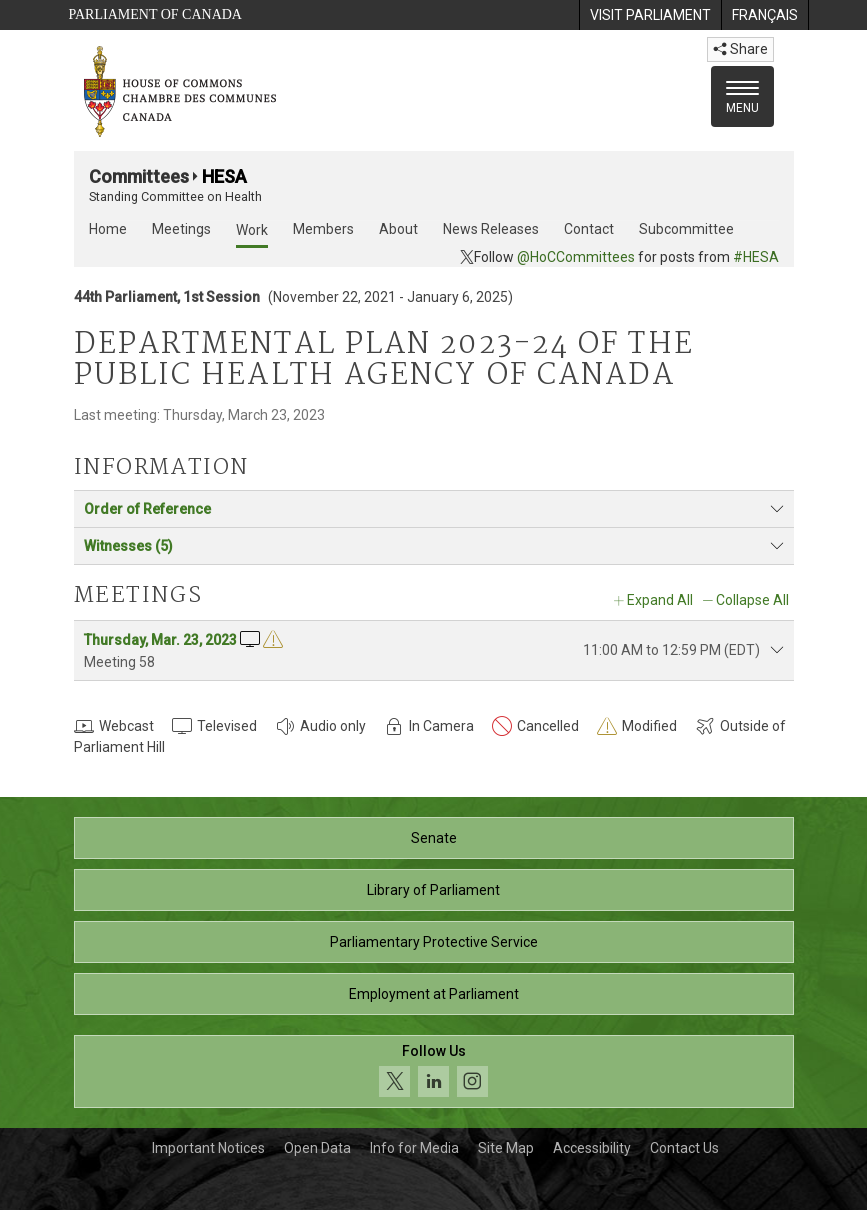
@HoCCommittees (576, 257)
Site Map (506, 1148)
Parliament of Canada (155, 14)
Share (740, 49)
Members (323, 229)
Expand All (660, 600)
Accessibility (592, 1148)
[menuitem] (650, 15)
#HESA (756, 257)
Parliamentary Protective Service (434, 942)
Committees (139, 176)
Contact (589, 229)
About (398, 229)
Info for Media (414, 1148)
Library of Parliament (433, 890)
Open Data (317, 1148)
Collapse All (752, 600)
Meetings (181, 229)
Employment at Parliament (434, 994)
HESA (224, 176)
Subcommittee (686, 229)
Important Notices (208, 1148)
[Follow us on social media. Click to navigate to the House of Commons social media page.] (434, 1071)
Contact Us (684, 1148)
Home (108, 229)
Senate (434, 838)
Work (252, 230)
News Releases (491, 229)
